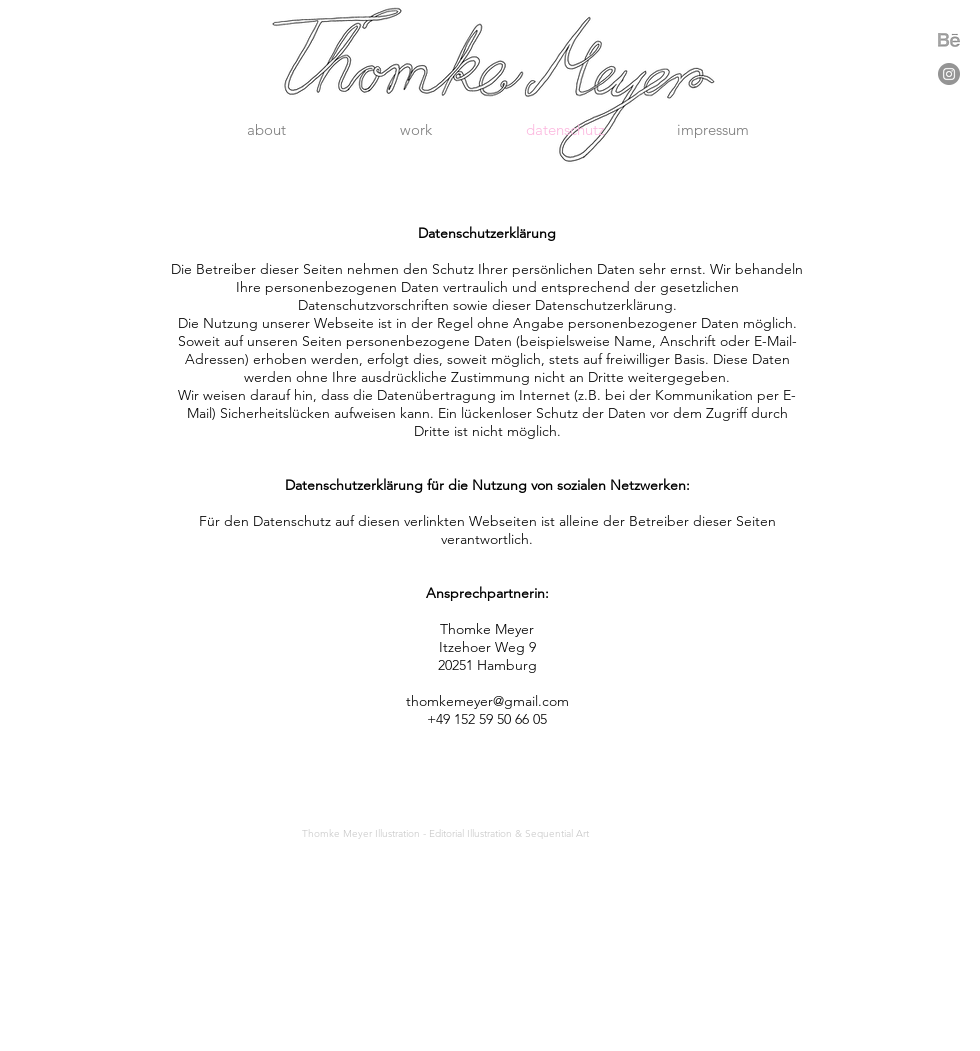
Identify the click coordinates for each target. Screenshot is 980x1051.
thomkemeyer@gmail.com (487, 701)
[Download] (949, 40)
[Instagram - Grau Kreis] (949, 74)
